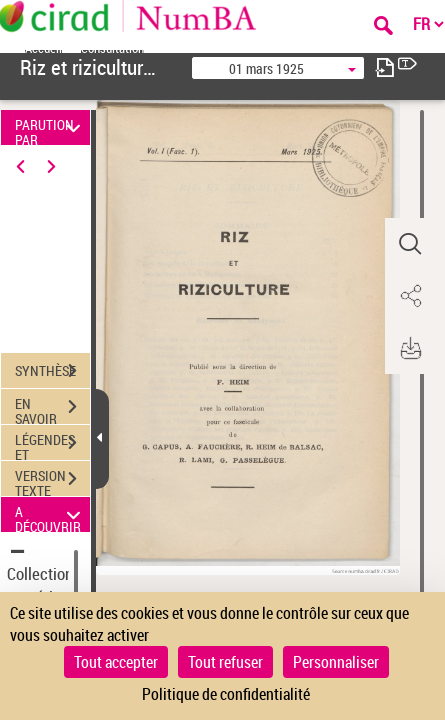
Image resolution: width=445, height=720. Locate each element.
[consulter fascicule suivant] (385, 67)
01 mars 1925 (266, 68)
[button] (410, 244)
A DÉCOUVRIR (51, 514)
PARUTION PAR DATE (51, 127)
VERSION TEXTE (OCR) (52, 481)
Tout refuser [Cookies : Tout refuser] (225, 662)
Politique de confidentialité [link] (226, 694)
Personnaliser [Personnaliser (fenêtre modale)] (336, 662)
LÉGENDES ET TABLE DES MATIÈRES (52, 445)
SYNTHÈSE (52, 371)
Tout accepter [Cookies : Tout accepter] (116, 662)
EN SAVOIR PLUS (52, 409)
